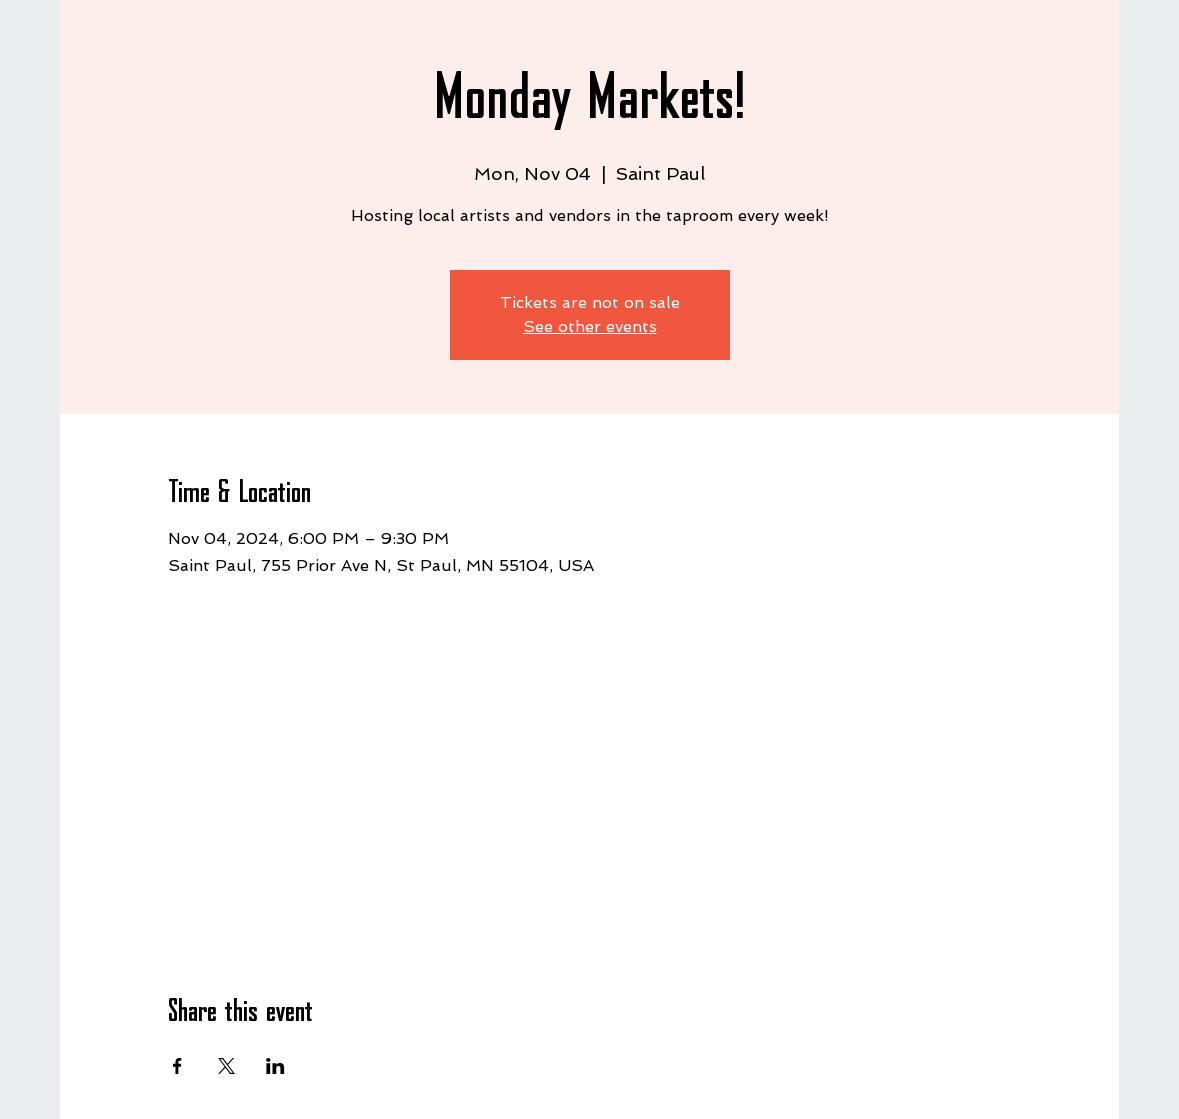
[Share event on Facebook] (177, 1066)
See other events (590, 326)
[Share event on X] (226, 1066)
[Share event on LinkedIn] (275, 1066)
